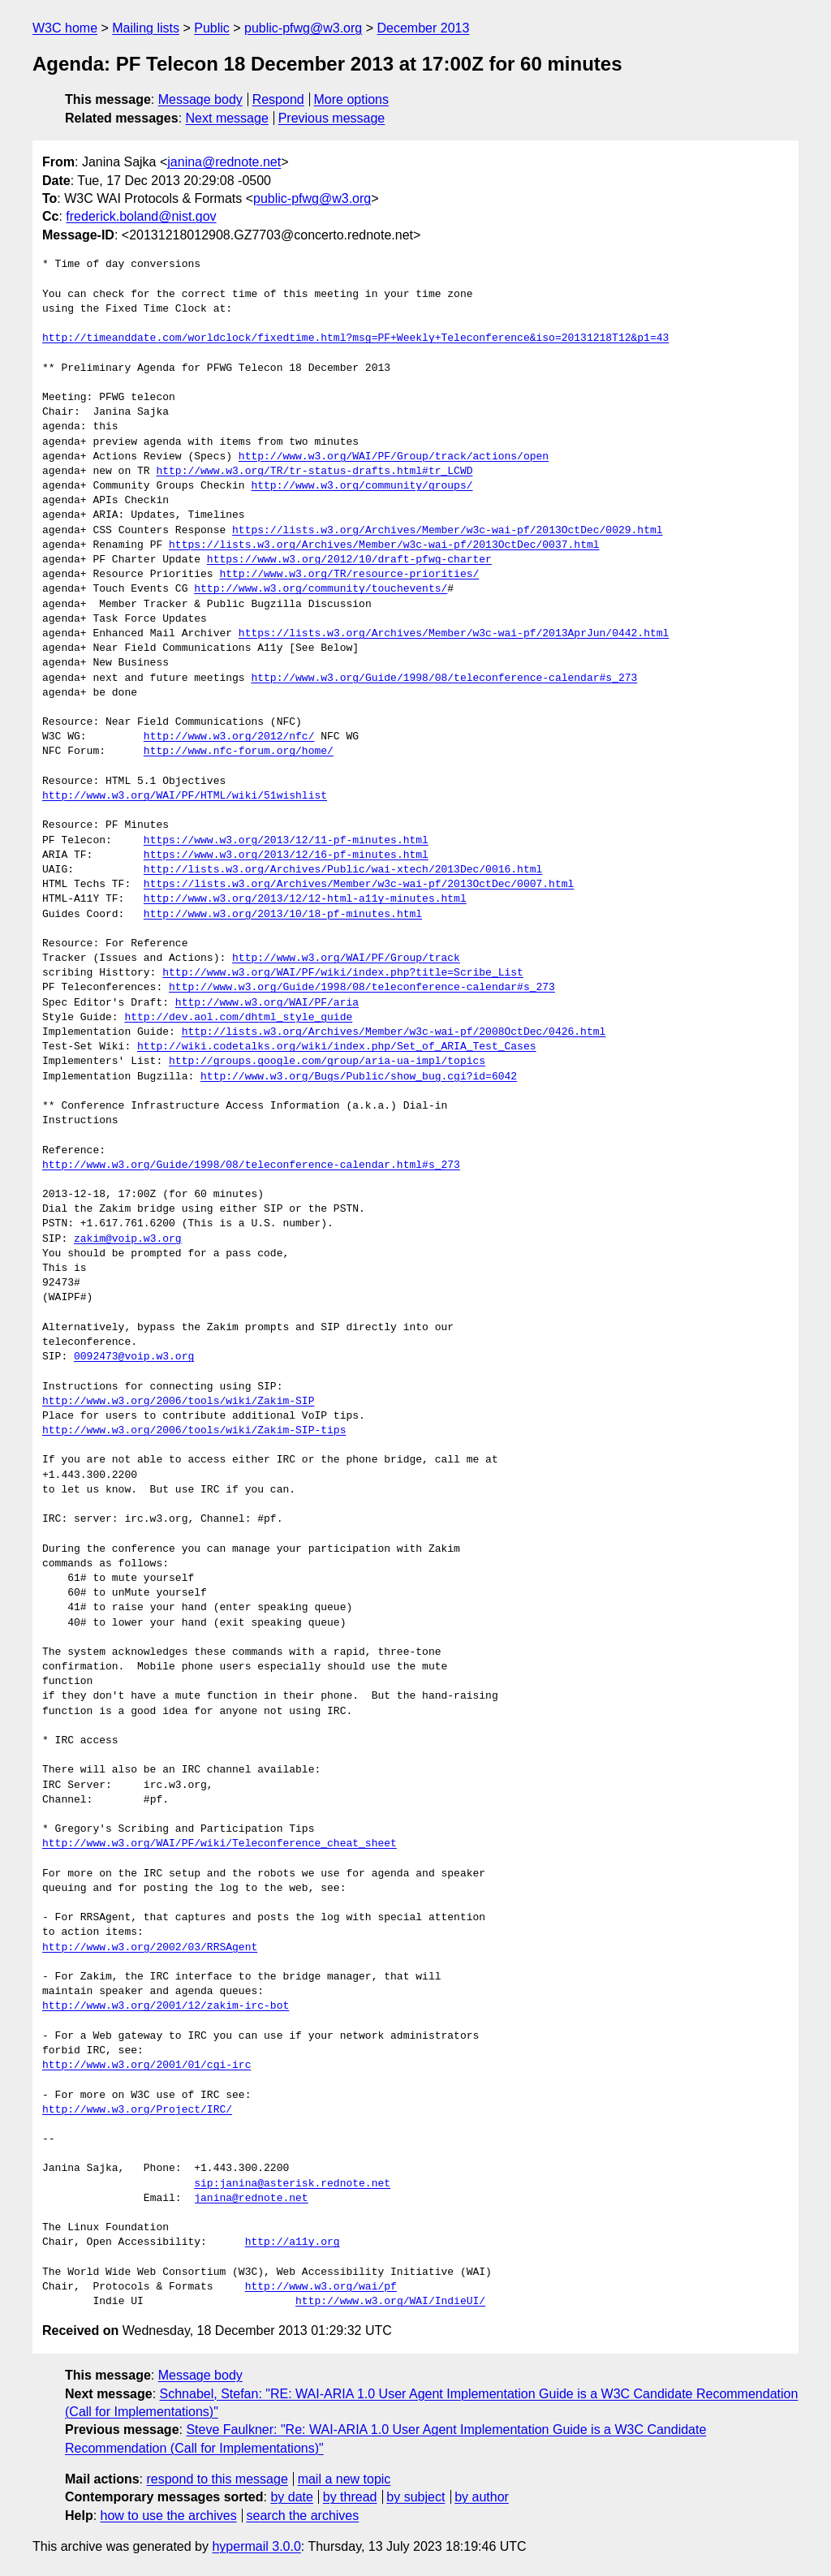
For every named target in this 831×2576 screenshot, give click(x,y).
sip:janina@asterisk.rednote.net (292, 2184)
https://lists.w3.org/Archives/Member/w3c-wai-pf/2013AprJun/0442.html (454, 634)
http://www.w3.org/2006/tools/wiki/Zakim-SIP (178, 1401)
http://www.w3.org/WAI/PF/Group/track (346, 958)
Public (212, 28)
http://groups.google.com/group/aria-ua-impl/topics (327, 1061)
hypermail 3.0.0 (256, 2546)
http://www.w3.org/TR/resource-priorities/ (349, 574)
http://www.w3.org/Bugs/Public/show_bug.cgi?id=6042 (358, 1077)
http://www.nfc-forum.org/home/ (239, 751)
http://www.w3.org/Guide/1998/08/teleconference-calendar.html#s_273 (251, 1165)
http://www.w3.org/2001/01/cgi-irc (146, 2065)
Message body (200, 99)
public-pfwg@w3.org (303, 28)
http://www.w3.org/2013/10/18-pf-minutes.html (283, 914)
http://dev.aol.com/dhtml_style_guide (238, 1017)
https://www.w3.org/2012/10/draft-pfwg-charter (349, 560)
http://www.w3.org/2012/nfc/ (229, 737)
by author (481, 2497)
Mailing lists (145, 28)
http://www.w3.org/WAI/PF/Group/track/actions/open (394, 457)
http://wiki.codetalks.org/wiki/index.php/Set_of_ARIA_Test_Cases (336, 1047)
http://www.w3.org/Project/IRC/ (137, 2110)
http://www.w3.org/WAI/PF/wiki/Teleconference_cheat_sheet (219, 1844)
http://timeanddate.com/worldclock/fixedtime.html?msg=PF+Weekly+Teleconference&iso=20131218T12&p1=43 (355, 338)
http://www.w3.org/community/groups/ (361, 486)
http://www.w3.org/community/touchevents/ (320, 589)
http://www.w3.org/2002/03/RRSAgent (149, 1948)
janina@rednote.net (224, 162)
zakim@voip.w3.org (128, 1239)
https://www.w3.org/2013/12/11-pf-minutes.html (286, 841)
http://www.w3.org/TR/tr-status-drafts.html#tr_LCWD (314, 471)
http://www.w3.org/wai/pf (321, 2287)
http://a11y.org (292, 2242)
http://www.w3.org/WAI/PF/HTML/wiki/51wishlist (184, 796)
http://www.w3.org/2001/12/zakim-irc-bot (165, 2006)
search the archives (303, 2515)
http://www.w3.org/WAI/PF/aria (267, 1003)
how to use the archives (169, 2515)
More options (352, 99)
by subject (415, 2497)
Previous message (331, 118)
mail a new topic (344, 2479)
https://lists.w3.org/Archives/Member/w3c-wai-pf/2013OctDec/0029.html (447, 530)
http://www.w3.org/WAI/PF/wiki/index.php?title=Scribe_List (342, 973)
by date (291, 2497)
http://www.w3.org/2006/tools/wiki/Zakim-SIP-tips (194, 1431)
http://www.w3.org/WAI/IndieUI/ (390, 2301)
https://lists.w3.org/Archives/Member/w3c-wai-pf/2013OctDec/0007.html (359, 884)
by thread (350, 2497)
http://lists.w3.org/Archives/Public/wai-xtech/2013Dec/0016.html (343, 870)
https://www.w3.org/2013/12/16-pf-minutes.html (286, 855)
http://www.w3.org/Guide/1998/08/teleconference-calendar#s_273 (444, 678)
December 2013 (423, 28)
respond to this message (216, 2479)
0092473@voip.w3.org (134, 1357)
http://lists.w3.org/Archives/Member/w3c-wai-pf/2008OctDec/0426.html (394, 1032)
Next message (227, 118)
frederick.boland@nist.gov (141, 216)
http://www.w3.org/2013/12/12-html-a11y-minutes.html (305, 899)
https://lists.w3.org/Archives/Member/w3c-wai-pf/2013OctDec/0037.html (384, 545)
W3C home (64, 28)
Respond (278, 99)
